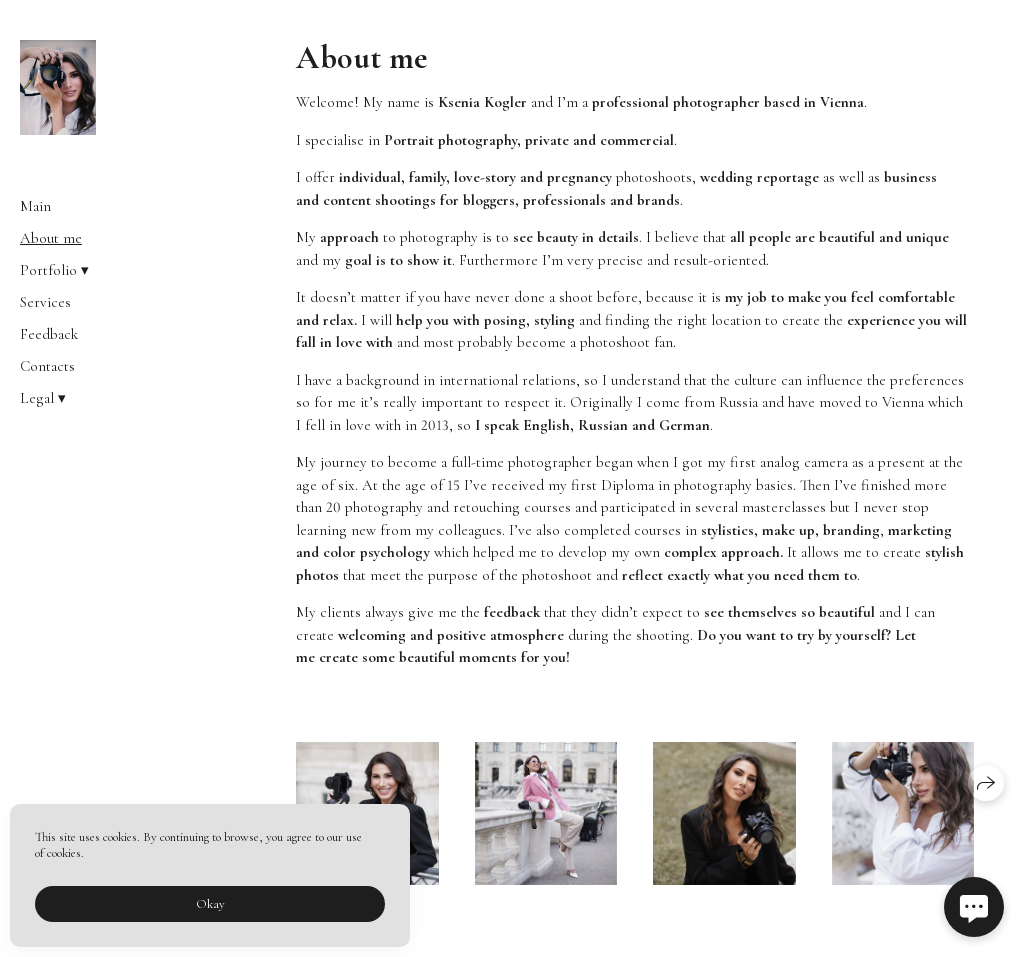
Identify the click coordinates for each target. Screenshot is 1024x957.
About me (51, 238)
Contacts (47, 366)
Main (35, 206)
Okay (210, 904)
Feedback (49, 334)
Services (45, 302)
